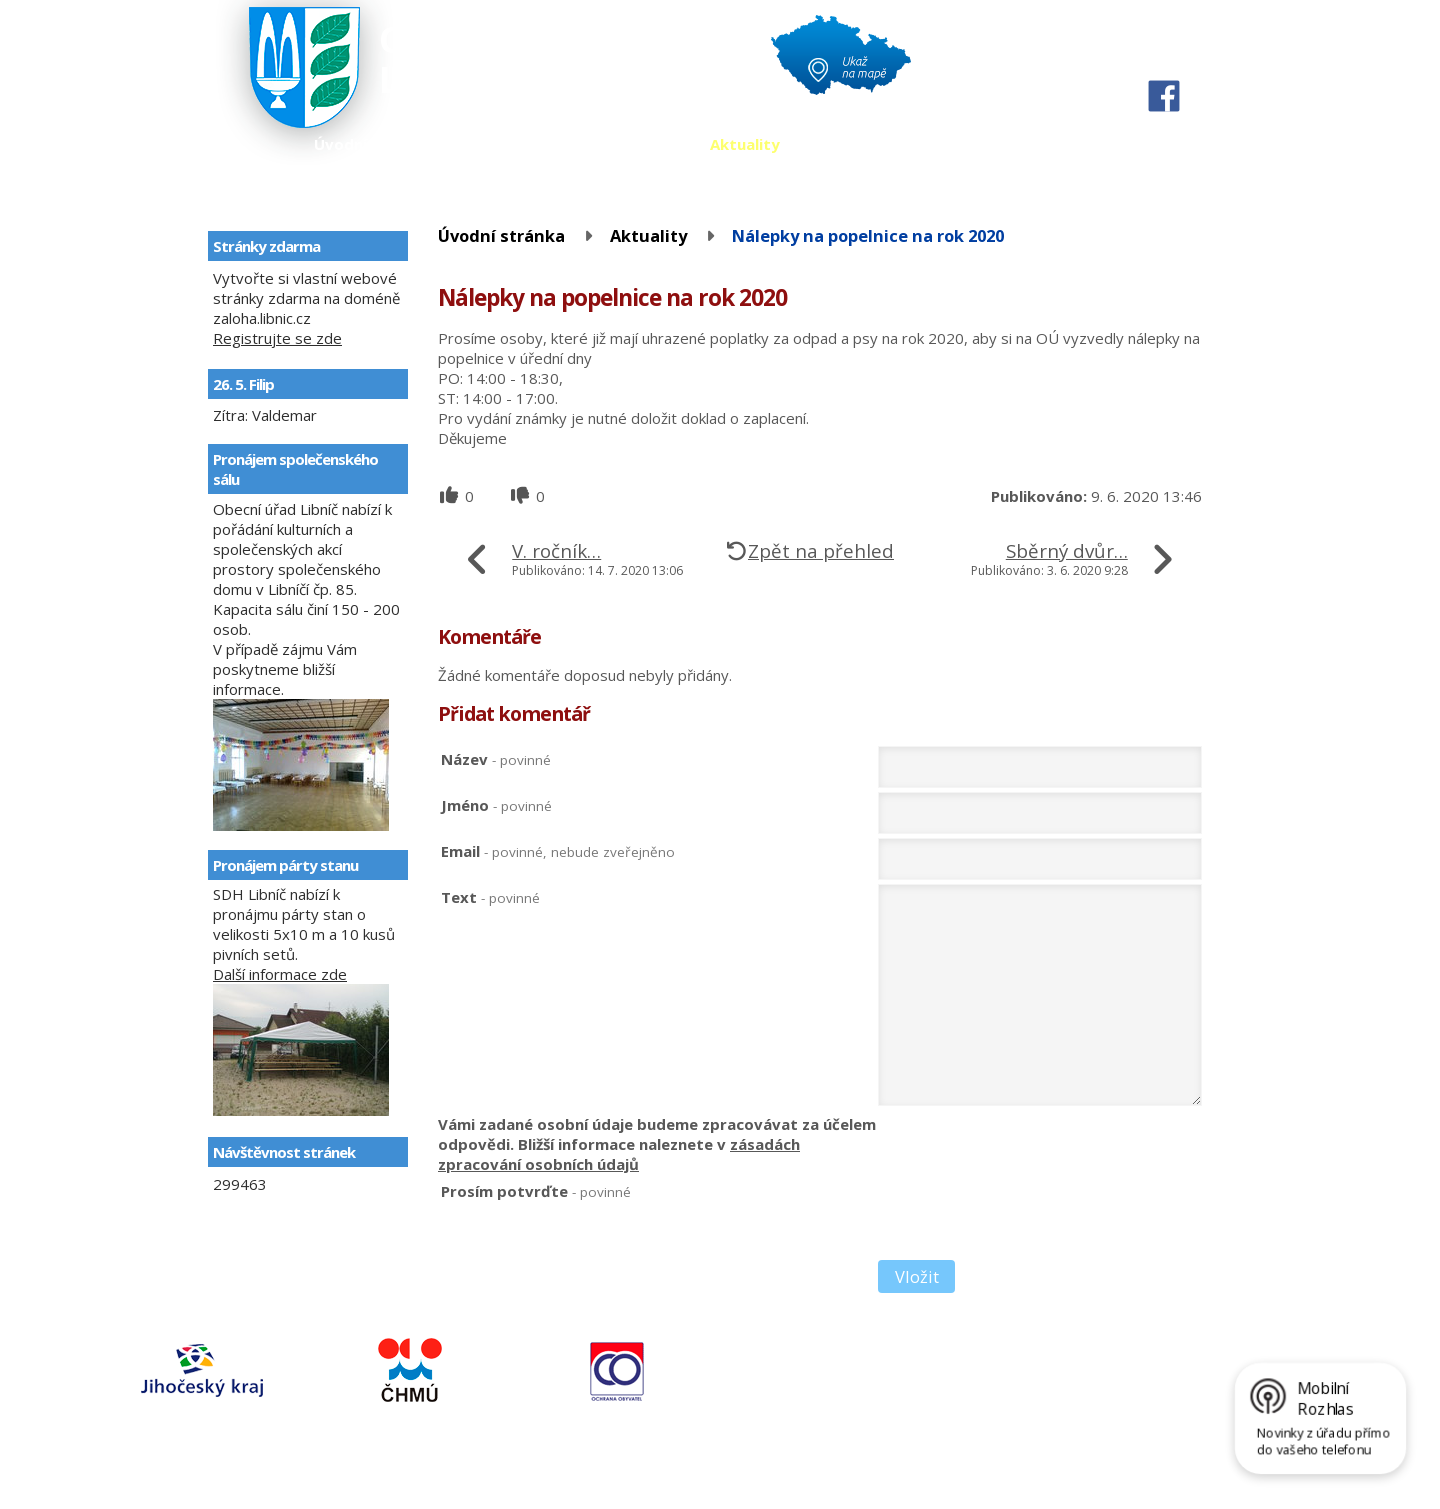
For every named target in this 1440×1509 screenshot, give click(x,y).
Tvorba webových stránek (261, 1485)
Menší (1128, 59)
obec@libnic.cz (919, 1412)
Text (490, 897)
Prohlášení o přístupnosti (530, 1467)
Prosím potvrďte (536, 1191)
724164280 (865, 1394)
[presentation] (1030, 1220)
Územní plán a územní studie (1020, 144)
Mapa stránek (400, 1467)
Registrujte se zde (277, 338)
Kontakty (847, 144)
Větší (1200, 59)
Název (496, 759)
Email (558, 851)
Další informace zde (280, 974)
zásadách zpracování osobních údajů (619, 1154)
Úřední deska (510, 144)
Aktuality (745, 144)
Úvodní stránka (372, 144)
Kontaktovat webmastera (269, 1467)
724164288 (865, 1376)
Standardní (1164, 59)
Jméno (496, 805)
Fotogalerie (635, 144)
